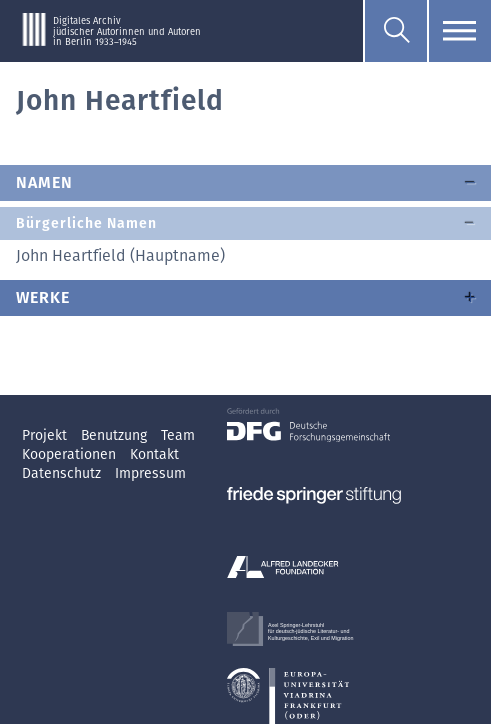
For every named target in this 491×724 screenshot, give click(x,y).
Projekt (46, 435)
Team (178, 435)
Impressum (150, 473)
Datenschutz (63, 473)
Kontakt (154, 454)
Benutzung (116, 435)
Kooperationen (71, 454)
